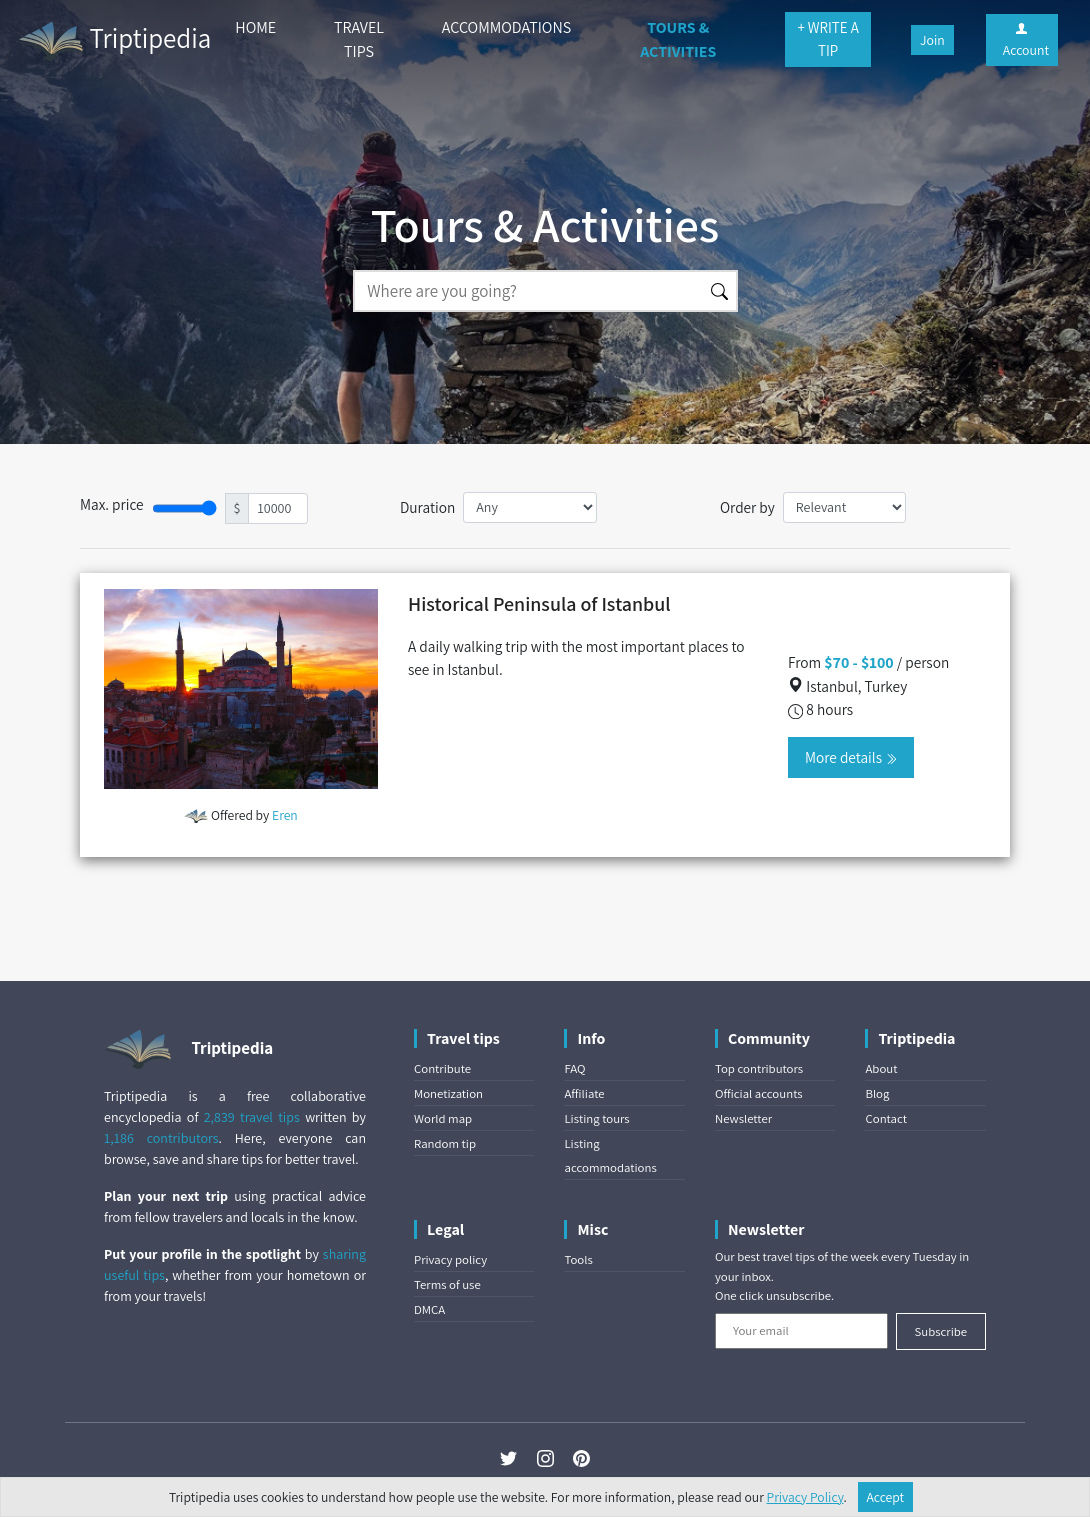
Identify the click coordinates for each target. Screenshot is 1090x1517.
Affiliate (584, 1093)
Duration (427, 507)
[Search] (528, 291)
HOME (255, 27)
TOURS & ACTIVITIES (678, 39)
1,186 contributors (161, 1138)
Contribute (442, 1068)
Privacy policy (450, 1259)
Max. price (112, 504)
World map (443, 1118)
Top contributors (759, 1068)
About (881, 1068)
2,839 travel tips (252, 1117)
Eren (285, 815)
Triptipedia (113, 41)
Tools (578, 1259)
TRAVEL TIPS (359, 39)
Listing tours (596, 1118)
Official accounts (759, 1093)
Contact (885, 1118)
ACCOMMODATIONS (506, 27)
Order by (747, 507)
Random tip (445, 1143)
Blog (877, 1093)
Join (932, 40)
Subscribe (940, 1331)
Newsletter (743, 1118)
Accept (886, 1497)
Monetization (448, 1093)
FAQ (574, 1068)
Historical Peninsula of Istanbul (539, 604)
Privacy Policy (805, 1497)
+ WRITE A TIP (827, 39)
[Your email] (801, 1331)
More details (851, 757)
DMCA (429, 1309)
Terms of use (447, 1284)
